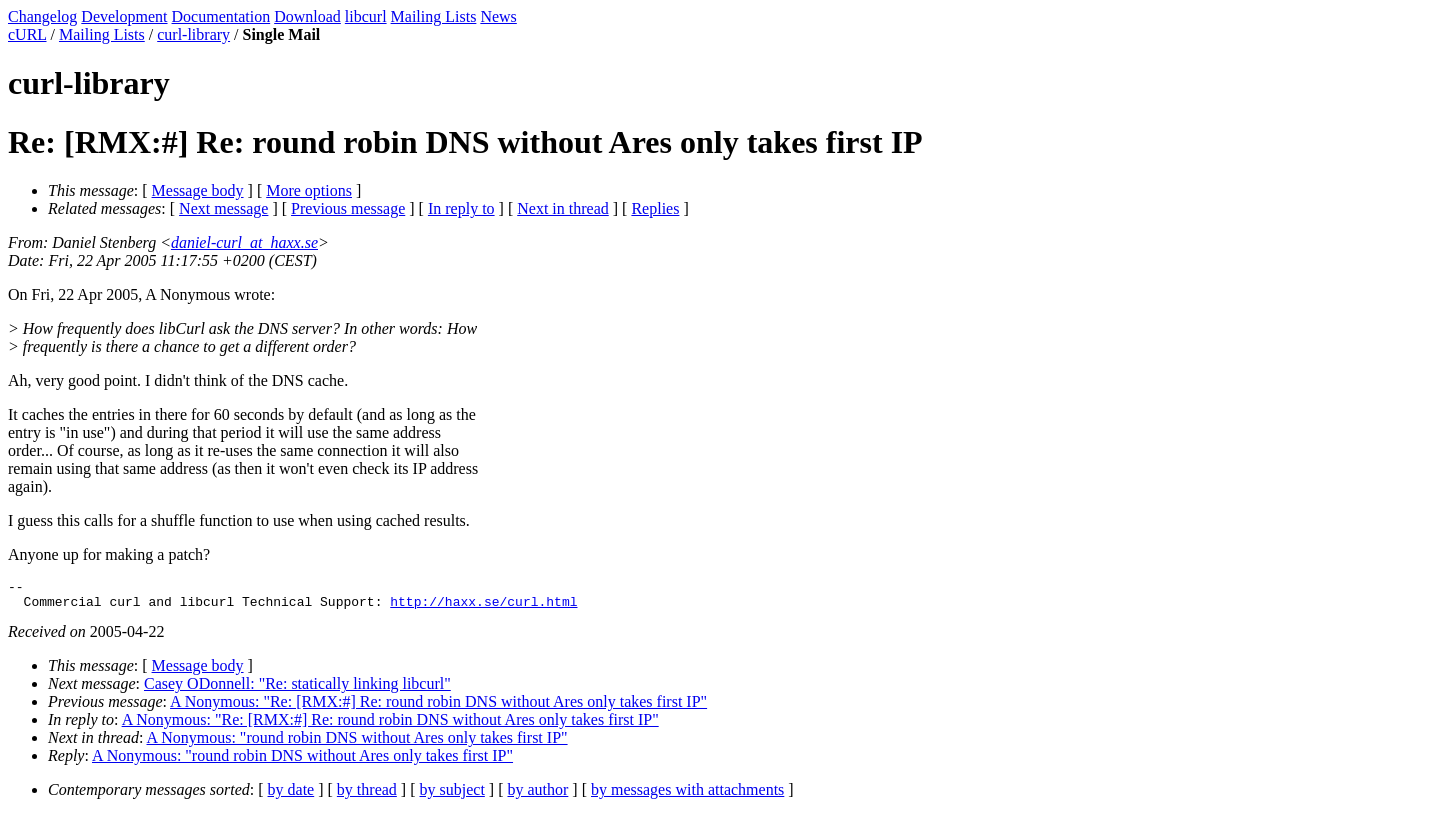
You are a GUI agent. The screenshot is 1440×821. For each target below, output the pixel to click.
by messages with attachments (687, 795)
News (498, 16)
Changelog (42, 16)
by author (537, 795)
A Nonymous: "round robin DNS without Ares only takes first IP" (357, 743)
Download (307, 16)
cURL (27, 34)
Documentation (221, 16)
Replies (655, 208)
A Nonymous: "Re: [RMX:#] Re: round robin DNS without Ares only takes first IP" (438, 707)
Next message (223, 208)
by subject (452, 795)
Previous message (348, 208)
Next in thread (563, 208)
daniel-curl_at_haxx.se (244, 242)
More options (309, 190)
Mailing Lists (434, 16)
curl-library (193, 34)
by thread (367, 795)
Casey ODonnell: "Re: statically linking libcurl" (297, 689)
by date (291, 795)
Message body (198, 190)
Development (124, 16)
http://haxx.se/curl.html (483, 607)
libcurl (366, 16)
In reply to (461, 208)
